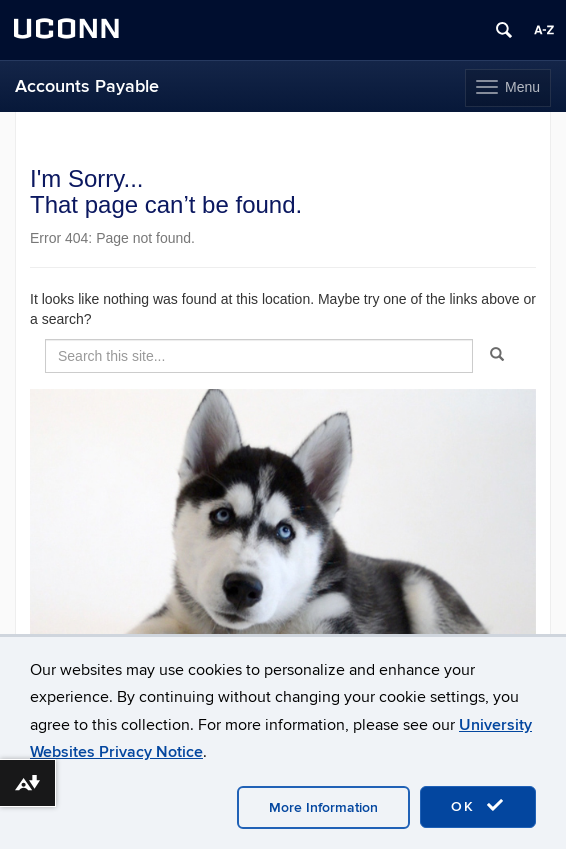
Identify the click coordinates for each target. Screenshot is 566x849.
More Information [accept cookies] (323, 807)
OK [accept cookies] (478, 806)
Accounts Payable (87, 86)
